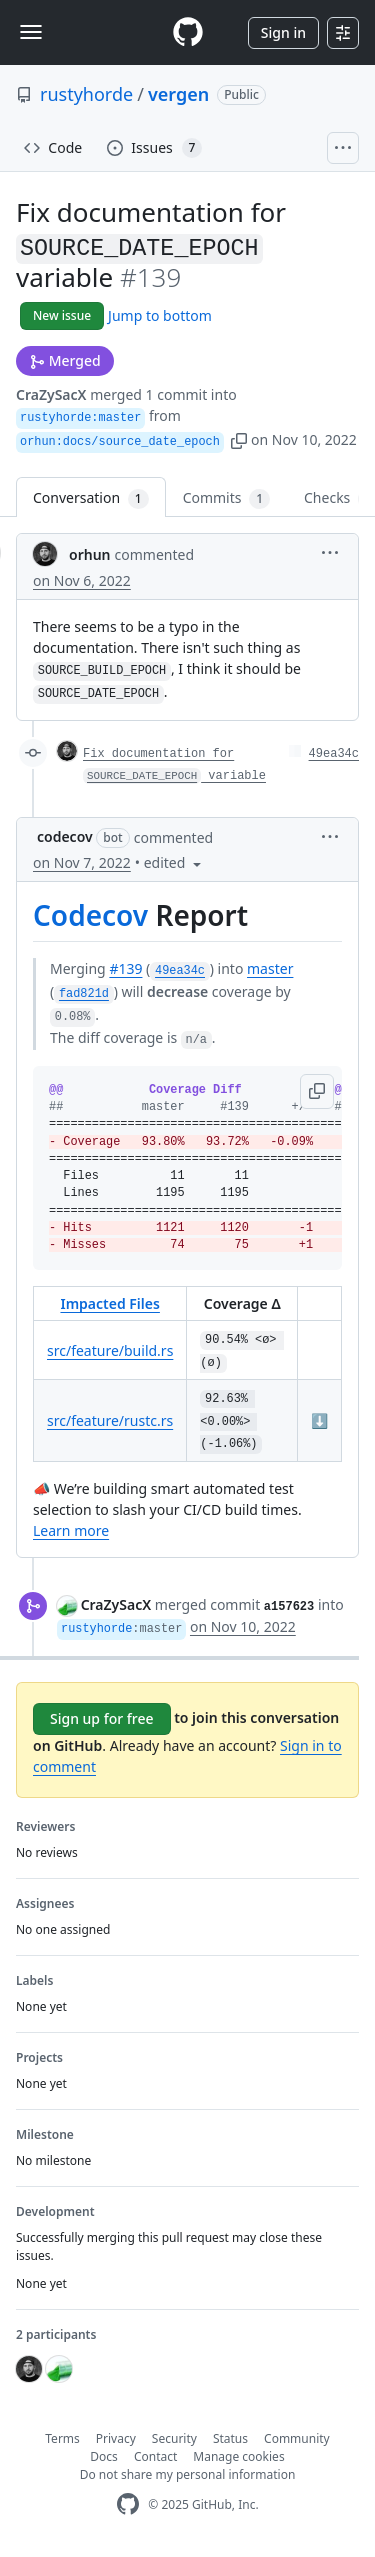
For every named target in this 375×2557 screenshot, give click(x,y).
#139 (125, 968)
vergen (178, 94)
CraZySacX (51, 394)
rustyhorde (86, 94)
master (270, 968)
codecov (65, 836)
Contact (155, 2456)
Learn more (71, 1530)
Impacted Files (109, 1303)
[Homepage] (188, 32)
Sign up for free (102, 1718)
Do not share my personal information (188, 2474)
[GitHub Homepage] (128, 2504)
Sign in (283, 32)
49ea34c (334, 754)
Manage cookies (238, 2456)
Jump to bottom (160, 315)
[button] (239, 439)
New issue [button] (62, 315)
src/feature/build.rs (110, 1350)
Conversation (91, 498)
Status (230, 2438)
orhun (90, 554)
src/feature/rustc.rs (110, 1420)
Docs (104, 2456)
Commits (226, 498)
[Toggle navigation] (31, 32)
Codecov (90, 915)
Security (174, 2438)
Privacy (116, 2438)
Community (297, 2438)
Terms (62, 2438)
